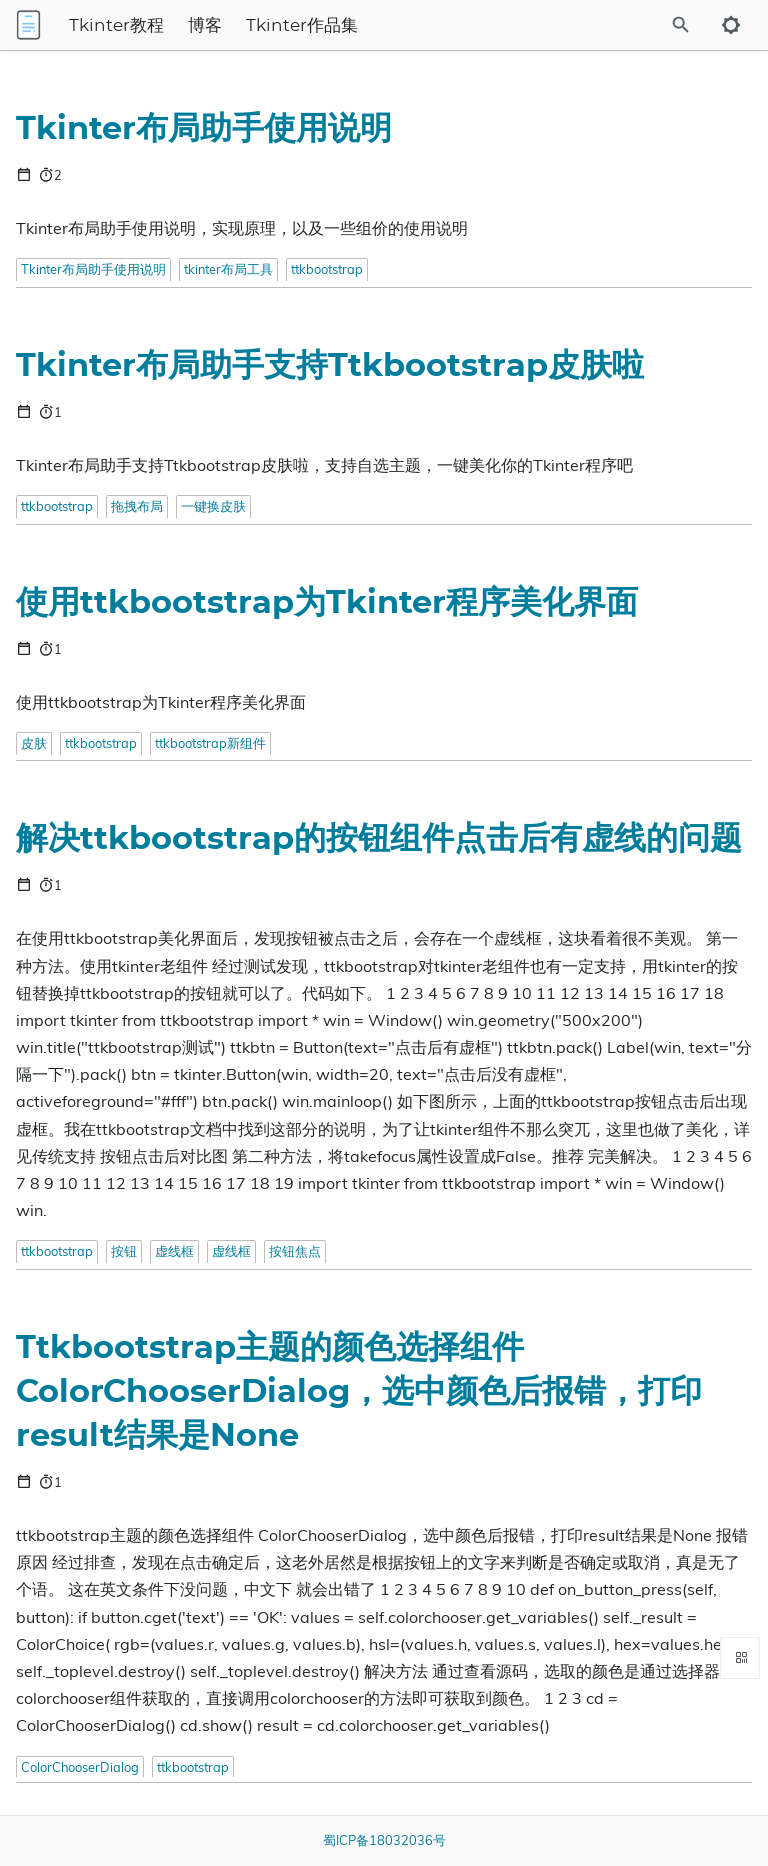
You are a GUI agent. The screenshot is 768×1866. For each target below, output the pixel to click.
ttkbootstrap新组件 (210, 743)
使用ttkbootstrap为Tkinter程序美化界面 (327, 603)
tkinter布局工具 (228, 269)
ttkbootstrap (327, 269)
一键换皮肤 (213, 506)
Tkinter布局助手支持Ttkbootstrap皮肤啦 (330, 366)
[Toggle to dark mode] (731, 25)
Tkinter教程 (116, 26)
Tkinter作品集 (302, 26)
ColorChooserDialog (80, 1767)
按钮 (124, 1251)
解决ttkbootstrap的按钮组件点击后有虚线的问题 (379, 839)
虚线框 (174, 1251)
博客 (205, 26)
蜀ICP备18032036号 (384, 1840)
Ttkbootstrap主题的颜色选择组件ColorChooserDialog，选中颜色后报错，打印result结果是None (359, 1392)
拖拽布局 (137, 506)
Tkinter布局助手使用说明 (204, 129)
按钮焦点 (295, 1251)
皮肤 (34, 743)
